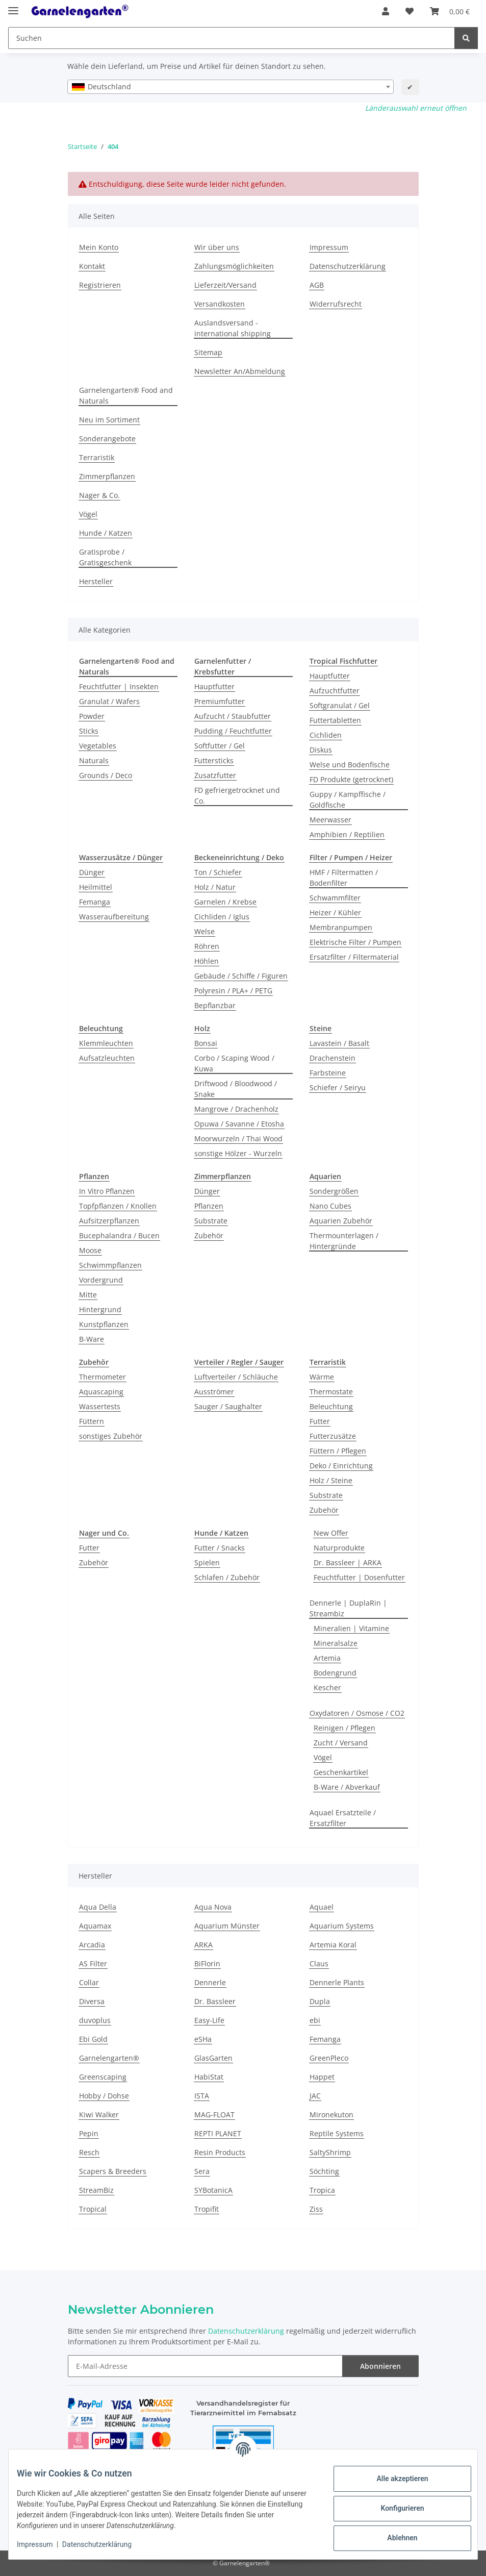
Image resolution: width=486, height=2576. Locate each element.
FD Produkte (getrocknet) (351, 779)
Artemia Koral (333, 1944)
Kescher (327, 1687)
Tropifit (206, 2209)
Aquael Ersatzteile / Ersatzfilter (343, 1818)
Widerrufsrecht (336, 304)
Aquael (322, 1907)
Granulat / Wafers (109, 701)
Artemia (327, 1658)
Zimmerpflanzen (107, 476)
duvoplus (95, 2020)
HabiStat (208, 2077)
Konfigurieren (394, 2508)
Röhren (206, 946)
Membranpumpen (341, 927)
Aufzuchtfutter (335, 690)
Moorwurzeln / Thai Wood (238, 1138)
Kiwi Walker (99, 2114)
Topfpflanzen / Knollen (118, 1206)
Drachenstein (332, 1058)
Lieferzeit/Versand (225, 285)
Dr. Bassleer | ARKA (347, 1562)
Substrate (210, 1221)
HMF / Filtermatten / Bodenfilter (344, 877)
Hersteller (96, 581)
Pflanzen (208, 1206)
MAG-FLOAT (214, 2114)
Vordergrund (101, 1280)
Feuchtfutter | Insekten (119, 686)
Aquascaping (101, 1391)
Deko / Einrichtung (341, 1465)
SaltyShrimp (330, 2152)
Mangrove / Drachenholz (236, 1109)
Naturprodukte (339, 1548)
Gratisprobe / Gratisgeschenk (105, 557)
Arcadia (92, 1944)
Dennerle (210, 1982)
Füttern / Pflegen (338, 1451)
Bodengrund (335, 1673)
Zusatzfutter (215, 775)
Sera (202, 2171)
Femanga (94, 902)
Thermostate (331, 1391)
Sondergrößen (334, 1191)
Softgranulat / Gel (340, 705)
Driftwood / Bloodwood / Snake (235, 1089)
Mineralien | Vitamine (351, 1628)
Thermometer (102, 1377)
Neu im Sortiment (109, 419)
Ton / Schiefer (218, 872)
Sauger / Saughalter (228, 1406)
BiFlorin (207, 1963)
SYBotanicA (213, 2190)
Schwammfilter (335, 898)
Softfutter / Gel (219, 746)
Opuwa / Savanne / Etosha (239, 1124)
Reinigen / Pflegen (344, 1728)
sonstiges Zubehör (110, 1436)
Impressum (43, 2544)
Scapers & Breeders (112, 2171)
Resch (89, 2152)
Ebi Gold (93, 2039)
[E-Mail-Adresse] (205, 2366)
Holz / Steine (331, 1480)
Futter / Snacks (219, 1548)
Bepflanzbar (215, 1005)
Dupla (320, 2001)
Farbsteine (328, 1073)
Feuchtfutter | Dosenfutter (359, 1577)
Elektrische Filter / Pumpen (355, 942)
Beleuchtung (331, 1406)
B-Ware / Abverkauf (347, 1787)
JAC (315, 2095)
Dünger (92, 872)
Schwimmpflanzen (110, 1265)
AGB (317, 285)
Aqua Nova (213, 1907)
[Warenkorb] (450, 11)
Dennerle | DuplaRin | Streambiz (348, 1608)
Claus (319, 1963)
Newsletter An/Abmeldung (239, 371)
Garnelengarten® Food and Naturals (126, 395)
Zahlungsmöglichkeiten (234, 266)
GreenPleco (329, 2058)
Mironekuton (331, 2114)
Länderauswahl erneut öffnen (416, 108)
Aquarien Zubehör (341, 1221)
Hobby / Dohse (104, 2095)
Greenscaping (102, 2077)
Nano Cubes (330, 1206)
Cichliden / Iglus (221, 916)
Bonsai (205, 1043)
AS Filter (93, 1963)
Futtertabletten (335, 720)
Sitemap (208, 352)
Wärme (322, 1377)
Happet (322, 2077)
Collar (89, 1982)
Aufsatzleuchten (107, 1058)
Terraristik (96, 457)
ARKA (203, 1944)
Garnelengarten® (109, 2058)
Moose (90, 1250)
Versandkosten (219, 304)
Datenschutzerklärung (105, 2544)
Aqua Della (97, 1907)
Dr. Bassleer (215, 2001)
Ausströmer (214, 1391)
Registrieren (100, 285)
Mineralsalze (335, 1643)
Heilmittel (95, 887)
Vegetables (97, 746)
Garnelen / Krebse (225, 902)
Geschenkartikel (341, 1772)
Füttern (91, 1421)
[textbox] (230, 86)
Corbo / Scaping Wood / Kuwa (234, 1063)
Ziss (316, 2209)
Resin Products (219, 2152)
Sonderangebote (107, 438)
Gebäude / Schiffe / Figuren (241, 976)
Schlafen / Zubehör (227, 1577)
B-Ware (91, 1339)
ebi (315, 2020)
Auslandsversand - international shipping (232, 328)
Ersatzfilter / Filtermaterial (354, 957)
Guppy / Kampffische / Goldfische (348, 799)
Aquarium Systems (342, 1926)
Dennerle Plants (337, 1982)
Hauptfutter (214, 686)
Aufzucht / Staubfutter (232, 716)
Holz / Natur (215, 887)
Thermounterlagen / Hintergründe (344, 1241)
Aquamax (95, 1926)
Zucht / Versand (341, 1742)
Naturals (94, 760)
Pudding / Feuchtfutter (233, 731)
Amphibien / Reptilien (347, 834)
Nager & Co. (99, 495)
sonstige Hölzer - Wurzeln (238, 1153)
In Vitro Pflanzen (107, 1191)
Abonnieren (380, 2366)
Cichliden (326, 735)
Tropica (322, 2190)
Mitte (88, 1294)
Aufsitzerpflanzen (109, 1221)
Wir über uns (216, 247)
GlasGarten (213, 2058)
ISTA (201, 2095)
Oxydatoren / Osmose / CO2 (357, 1713)
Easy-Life (209, 2020)
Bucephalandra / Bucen (119, 1235)
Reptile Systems (337, 2133)
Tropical (93, 2209)
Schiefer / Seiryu (338, 1087)
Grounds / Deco (105, 775)
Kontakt (92, 266)
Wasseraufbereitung (114, 916)
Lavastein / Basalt (339, 1043)
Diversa (92, 2001)
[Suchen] (231, 38)
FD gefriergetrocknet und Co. (237, 795)
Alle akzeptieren (394, 2478)
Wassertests (99, 1406)
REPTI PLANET (217, 2133)
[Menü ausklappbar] (13, 6)
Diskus (321, 750)
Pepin (88, 2133)
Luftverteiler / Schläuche (236, 1377)
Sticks (88, 731)
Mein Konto (98, 247)
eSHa (203, 2039)
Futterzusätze (333, 1436)
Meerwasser (330, 819)
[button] (385, 11)
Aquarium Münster (227, 1926)
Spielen (207, 1562)
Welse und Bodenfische (350, 764)
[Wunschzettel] (409, 11)
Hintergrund (100, 1309)
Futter (320, 1421)
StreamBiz (96, 2190)
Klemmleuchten (106, 1043)
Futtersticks (214, 760)
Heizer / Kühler (335, 912)
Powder (92, 716)
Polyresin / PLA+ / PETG (233, 990)
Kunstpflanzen (104, 1324)
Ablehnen (394, 2538)
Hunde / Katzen (105, 533)
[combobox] (230, 87)
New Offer (331, 1533)
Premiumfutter (219, 701)
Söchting (324, 2171)
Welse (204, 931)
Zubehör (208, 1235)
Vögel (88, 514)
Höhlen (206, 961)
